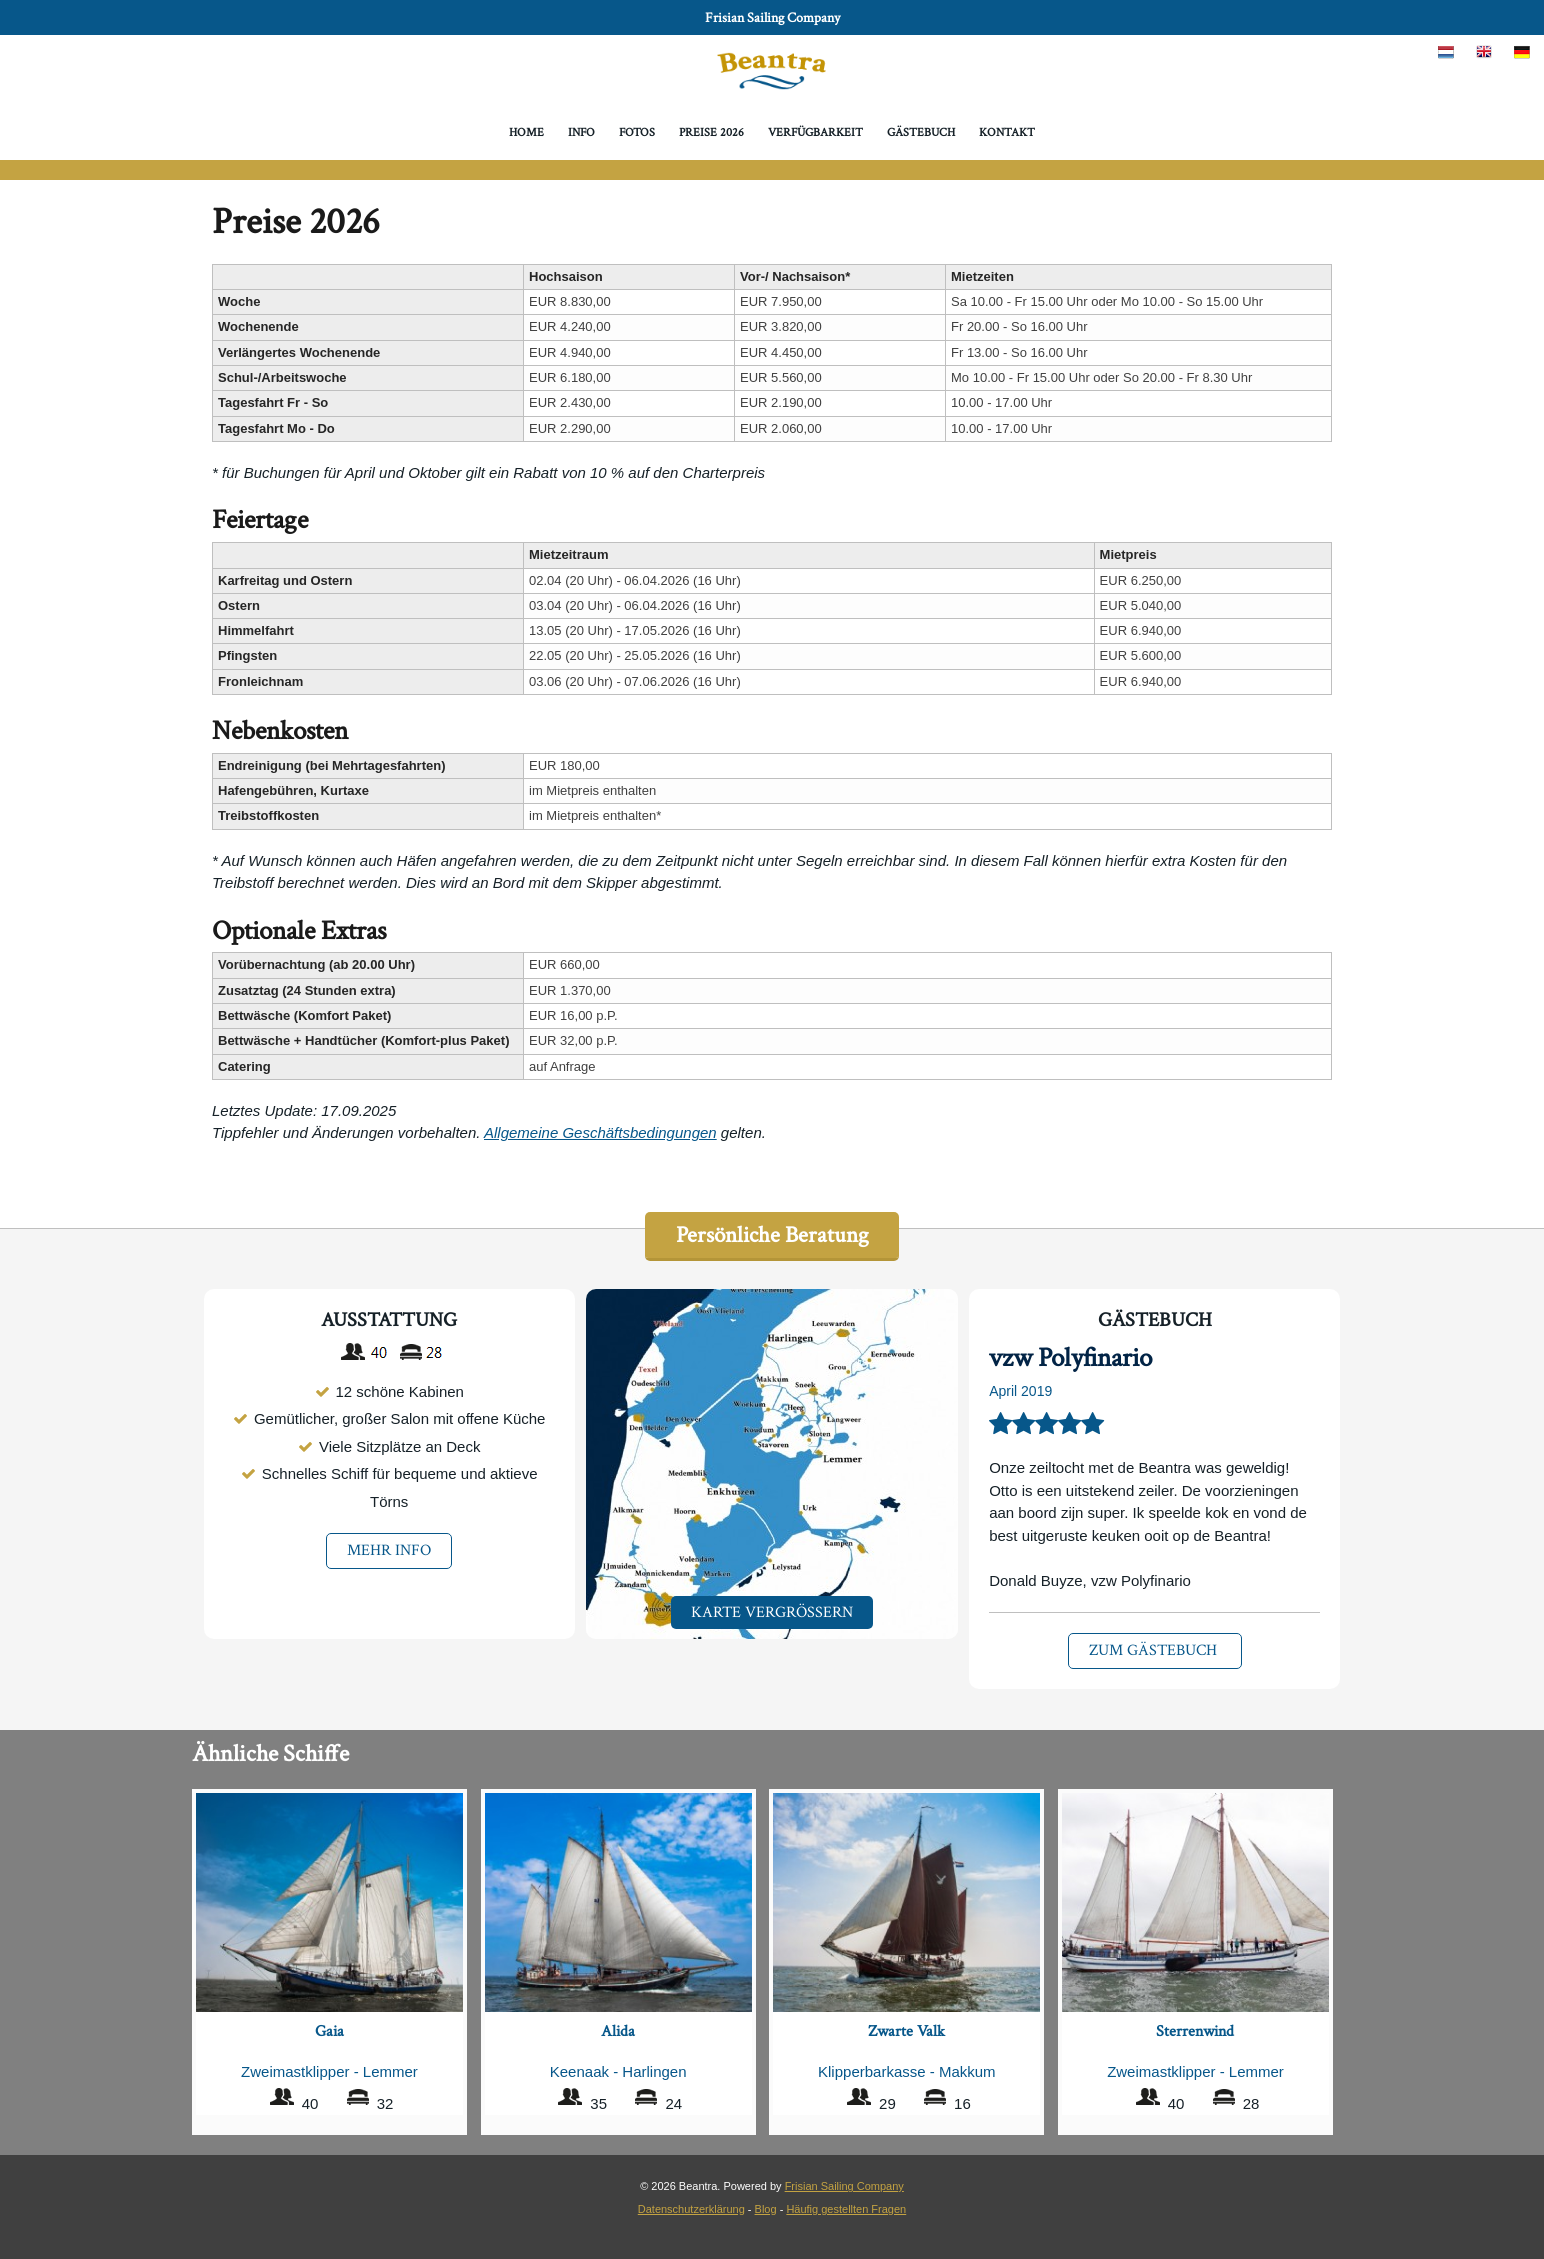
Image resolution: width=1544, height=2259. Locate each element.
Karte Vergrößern (772, 1612)
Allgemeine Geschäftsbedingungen (600, 1132)
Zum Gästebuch (1155, 1651)
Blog (766, 2207)
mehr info (389, 1551)
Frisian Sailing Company (772, 18)
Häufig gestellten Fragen (846, 2207)
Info (581, 132)
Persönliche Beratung (772, 1235)
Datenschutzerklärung (691, 2207)
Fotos (637, 132)
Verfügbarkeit (815, 132)
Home (525, 132)
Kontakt (1008, 132)
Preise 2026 (711, 132)
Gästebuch (921, 132)
